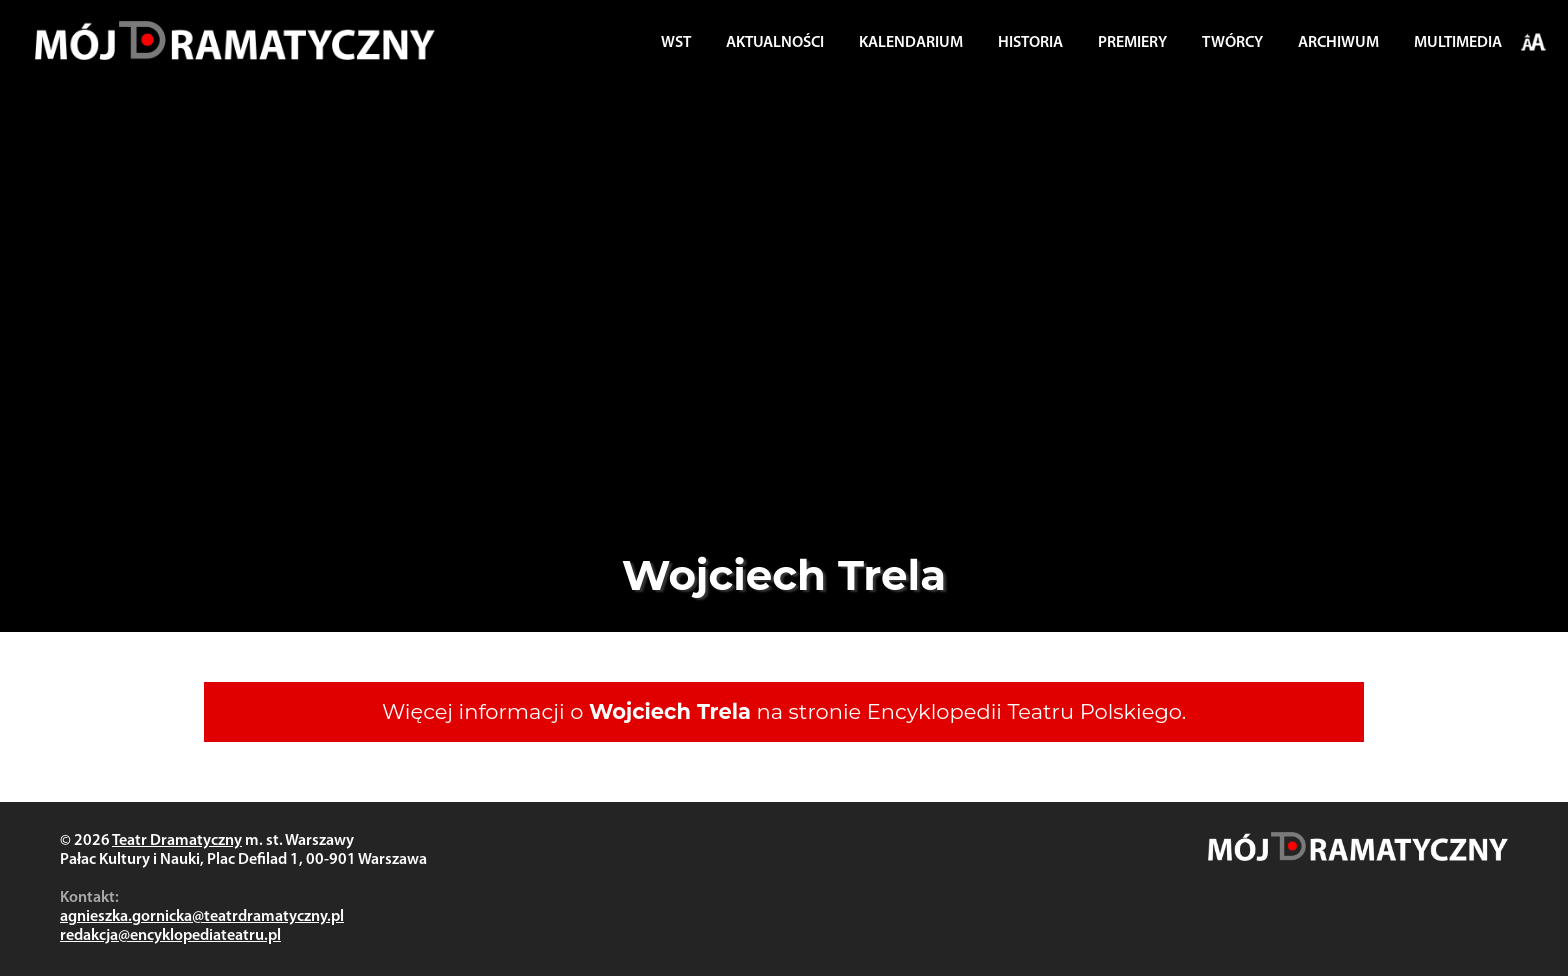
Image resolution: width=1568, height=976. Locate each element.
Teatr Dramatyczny (177, 841)
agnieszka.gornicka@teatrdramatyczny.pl (202, 917)
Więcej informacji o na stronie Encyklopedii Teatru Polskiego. (784, 711)
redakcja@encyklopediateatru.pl (170, 936)
